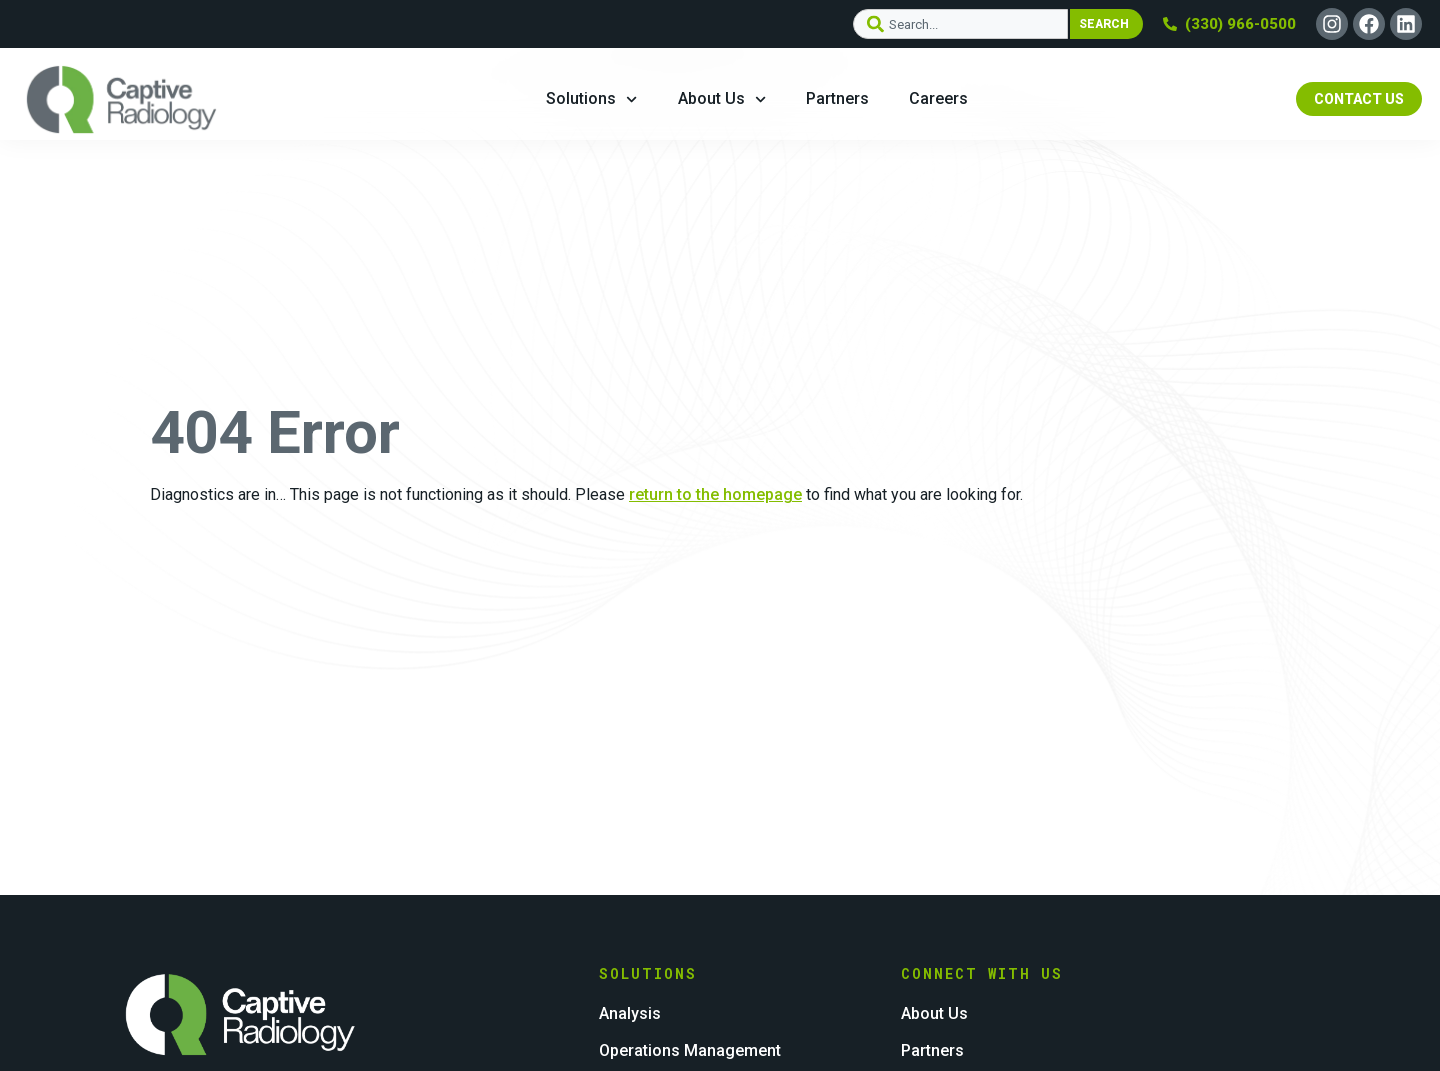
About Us (722, 99)
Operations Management (690, 1040)
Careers (938, 98)
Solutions (591, 99)
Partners (837, 98)
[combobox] (960, 24)
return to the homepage (715, 494)
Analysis (630, 1010)
